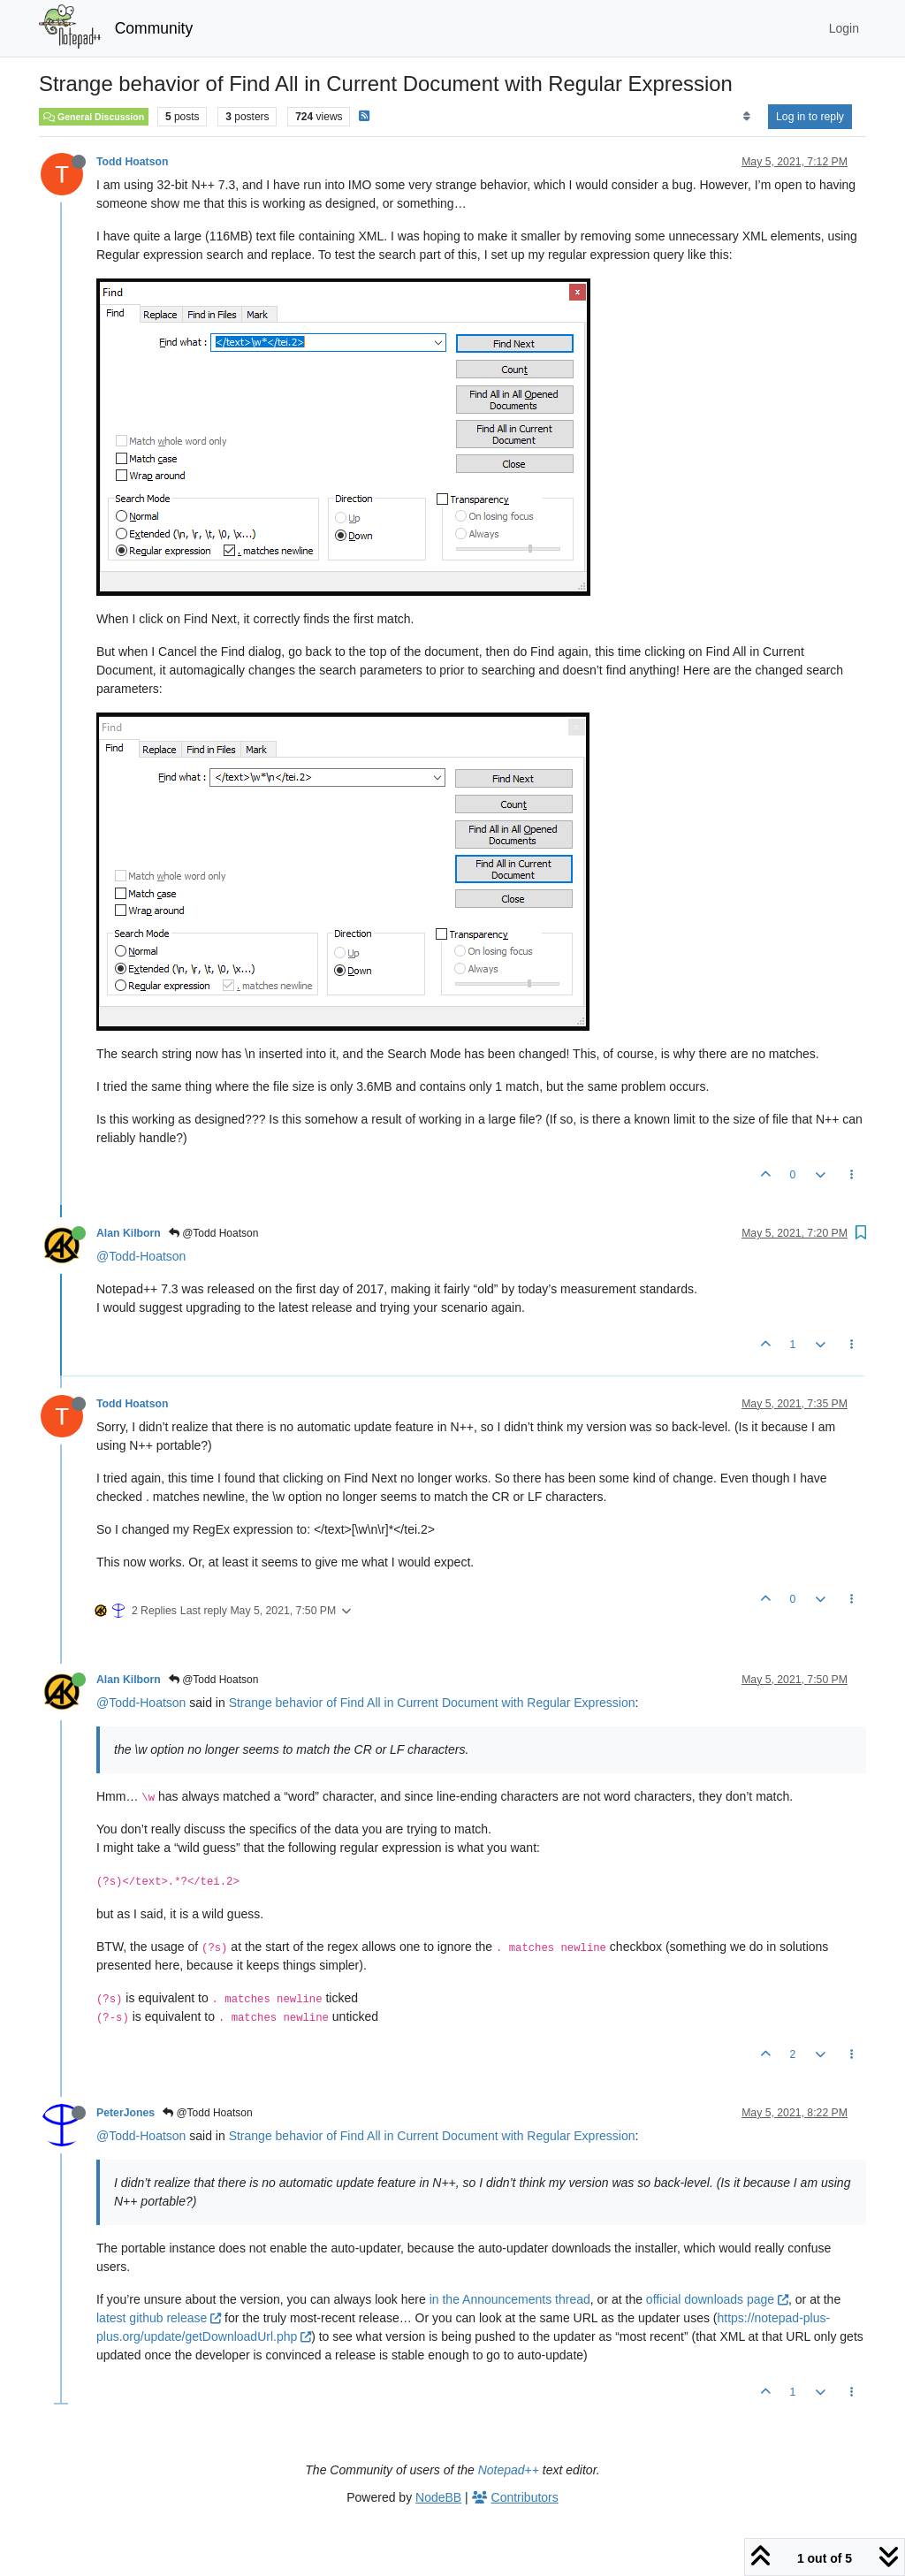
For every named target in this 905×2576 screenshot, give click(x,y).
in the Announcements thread (510, 2299)
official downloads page (717, 2299)
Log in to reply (810, 117)
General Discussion (93, 116)
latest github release (158, 2318)
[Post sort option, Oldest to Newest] (746, 116)
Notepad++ (508, 2470)
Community (154, 28)
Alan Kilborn (128, 1233)
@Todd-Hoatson (141, 1256)
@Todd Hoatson (214, 1233)
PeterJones (125, 2113)
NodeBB (438, 2497)
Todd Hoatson (132, 162)
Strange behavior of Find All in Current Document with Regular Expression (432, 1703)
